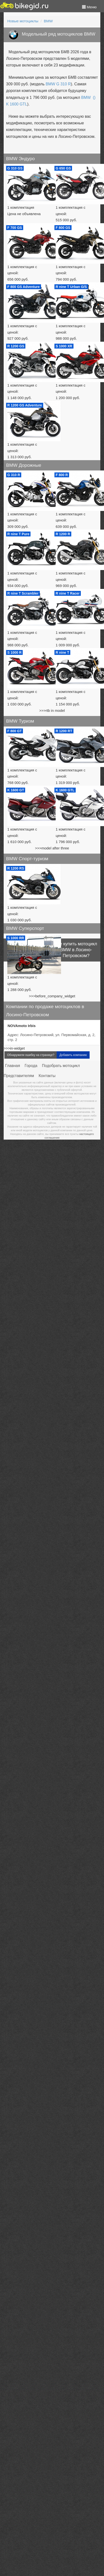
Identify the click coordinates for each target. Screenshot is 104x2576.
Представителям (19, 1076)
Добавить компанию (73, 1055)
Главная (12, 1066)
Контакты (47, 1076)
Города (31, 1066)
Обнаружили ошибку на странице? (30, 1055)
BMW (48, 21)
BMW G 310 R (58, 84)
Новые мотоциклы (22, 21)
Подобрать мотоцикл (61, 1066)
